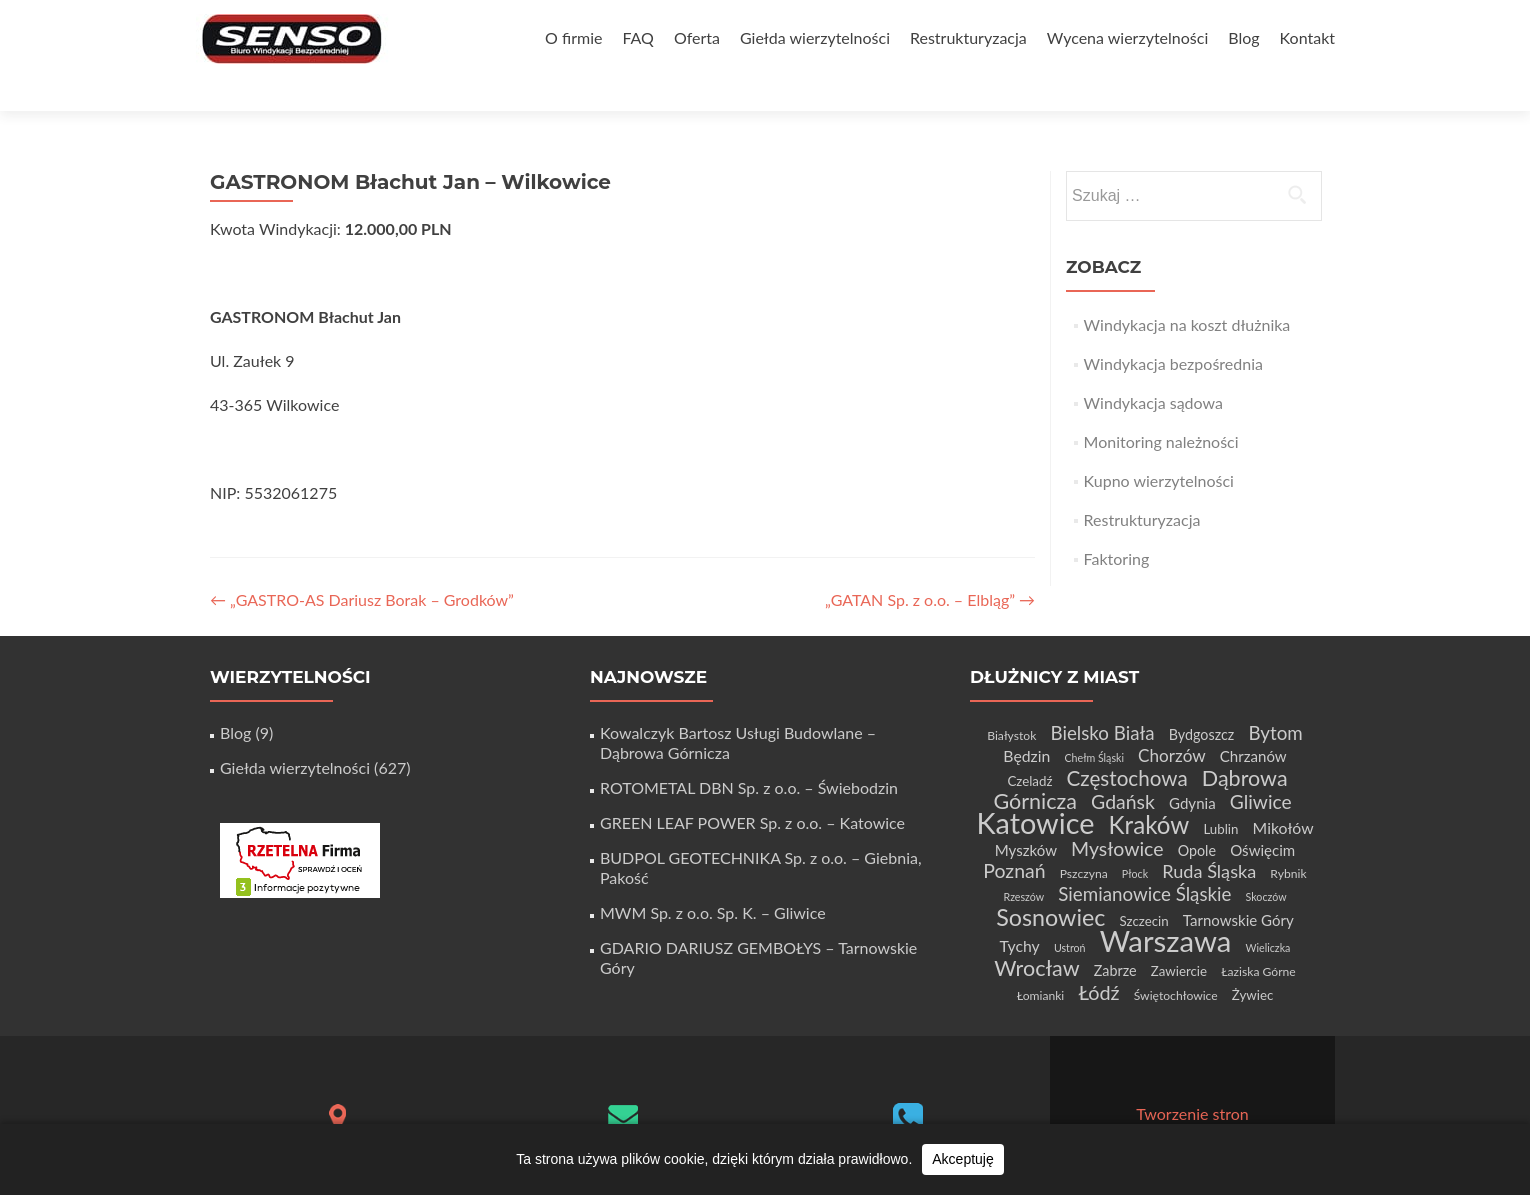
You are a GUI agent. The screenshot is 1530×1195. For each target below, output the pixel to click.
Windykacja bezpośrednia (1173, 328)
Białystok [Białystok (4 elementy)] (1011, 700)
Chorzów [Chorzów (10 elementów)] (1172, 720)
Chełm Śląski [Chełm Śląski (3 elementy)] (1094, 722)
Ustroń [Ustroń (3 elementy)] (1070, 912)
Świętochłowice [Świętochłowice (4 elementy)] (1176, 960)
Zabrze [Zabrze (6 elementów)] (1115, 935)
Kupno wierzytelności (1159, 445)
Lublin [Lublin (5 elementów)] (1220, 794)
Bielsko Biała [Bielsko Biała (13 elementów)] (1102, 697)
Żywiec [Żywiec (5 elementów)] (1252, 960)
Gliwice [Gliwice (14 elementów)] (1261, 766)
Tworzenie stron (1192, 1078)
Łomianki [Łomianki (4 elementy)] (1041, 960)
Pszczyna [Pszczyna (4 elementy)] (1084, 838)
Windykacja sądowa (1153, 367)
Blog (1243, 37)
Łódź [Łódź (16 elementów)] (1098, 957)
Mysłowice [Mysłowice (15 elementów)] (1117, 813)
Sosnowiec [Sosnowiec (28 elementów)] (1050, 882)
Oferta (697, 37)
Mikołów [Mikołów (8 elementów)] (1283, 792)
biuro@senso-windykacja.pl (622, 1113)
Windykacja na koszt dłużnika (1187, 289)
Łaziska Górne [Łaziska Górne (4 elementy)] (1258, 936)
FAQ (637, 37)
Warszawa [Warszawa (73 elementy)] (1166, 905)
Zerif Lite (1111, 1098)
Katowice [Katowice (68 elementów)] (1035, 787)
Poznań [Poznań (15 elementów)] (1014, 835)
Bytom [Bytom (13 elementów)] (1275, 697)
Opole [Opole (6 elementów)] (1197, 815)
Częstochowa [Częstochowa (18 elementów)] (1127, 743)
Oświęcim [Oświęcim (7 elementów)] (1262, 815)
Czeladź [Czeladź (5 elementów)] (1029, 746)
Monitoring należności (1161, 406)
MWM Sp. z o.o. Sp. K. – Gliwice (713, 877)
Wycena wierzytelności (1127, 37)
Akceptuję (962, 1159)
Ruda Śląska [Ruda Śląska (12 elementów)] (1209, 836)
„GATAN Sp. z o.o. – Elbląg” (930, 564)
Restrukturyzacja (968, 37)
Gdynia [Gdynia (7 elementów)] (1192, 768)
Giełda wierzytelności (815, 37)
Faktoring (1117, 523)
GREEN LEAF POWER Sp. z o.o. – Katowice (752, 787)
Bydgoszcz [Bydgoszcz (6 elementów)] (1202, 699)
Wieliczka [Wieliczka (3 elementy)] (1268, 912)
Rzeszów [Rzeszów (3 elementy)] (1023, 861)
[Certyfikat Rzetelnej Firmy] (300, 823)
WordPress (1267, 1098)
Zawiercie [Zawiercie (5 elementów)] (1179, 936)
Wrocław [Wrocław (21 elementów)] (1036, 933)
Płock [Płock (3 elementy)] (1135, 838)
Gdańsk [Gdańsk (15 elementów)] (1123, 766)
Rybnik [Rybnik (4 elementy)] (1288, 838)
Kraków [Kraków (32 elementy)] (1149, 789)
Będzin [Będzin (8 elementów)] (1026, 720)
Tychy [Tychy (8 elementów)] (1020, 910)
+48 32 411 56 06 (908, 1117)
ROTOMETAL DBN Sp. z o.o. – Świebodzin (749, 752)
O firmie (573, 37)
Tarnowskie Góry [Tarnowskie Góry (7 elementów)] (1238, 885)
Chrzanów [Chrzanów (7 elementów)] (1253, 721)
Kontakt (1307, 37)
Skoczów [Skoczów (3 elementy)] (1266, 861)
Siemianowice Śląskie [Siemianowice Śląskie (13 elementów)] (1144, 858)
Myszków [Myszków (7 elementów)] (1026, 815)
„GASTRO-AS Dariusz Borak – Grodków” (362, 564)
